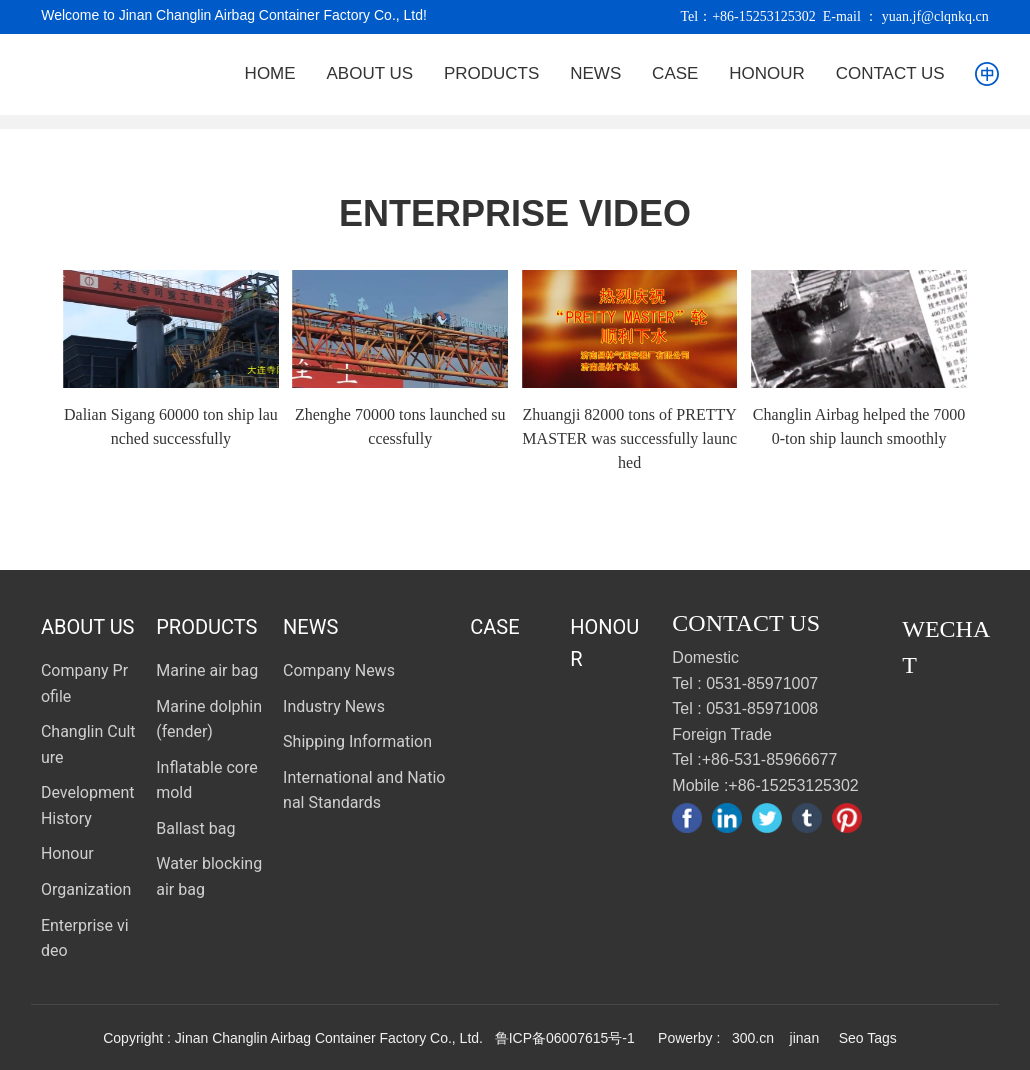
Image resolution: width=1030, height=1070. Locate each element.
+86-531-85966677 (770, 759)
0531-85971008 (762, 708)
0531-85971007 (762, 683)
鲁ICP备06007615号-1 (565, 1038)
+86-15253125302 (764, 16)
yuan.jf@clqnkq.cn (935, 16)
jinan (802, 1038)
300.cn (753, 1038)
